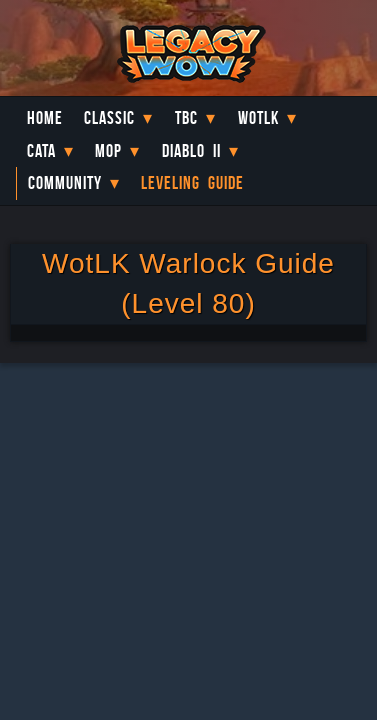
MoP (108, 151)
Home (45, 118)
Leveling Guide (192, 183)
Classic (109, 118)
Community (65, 183)
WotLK (258, 118)
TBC (186, 118)
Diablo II (191, 151)
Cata (41, 151)
